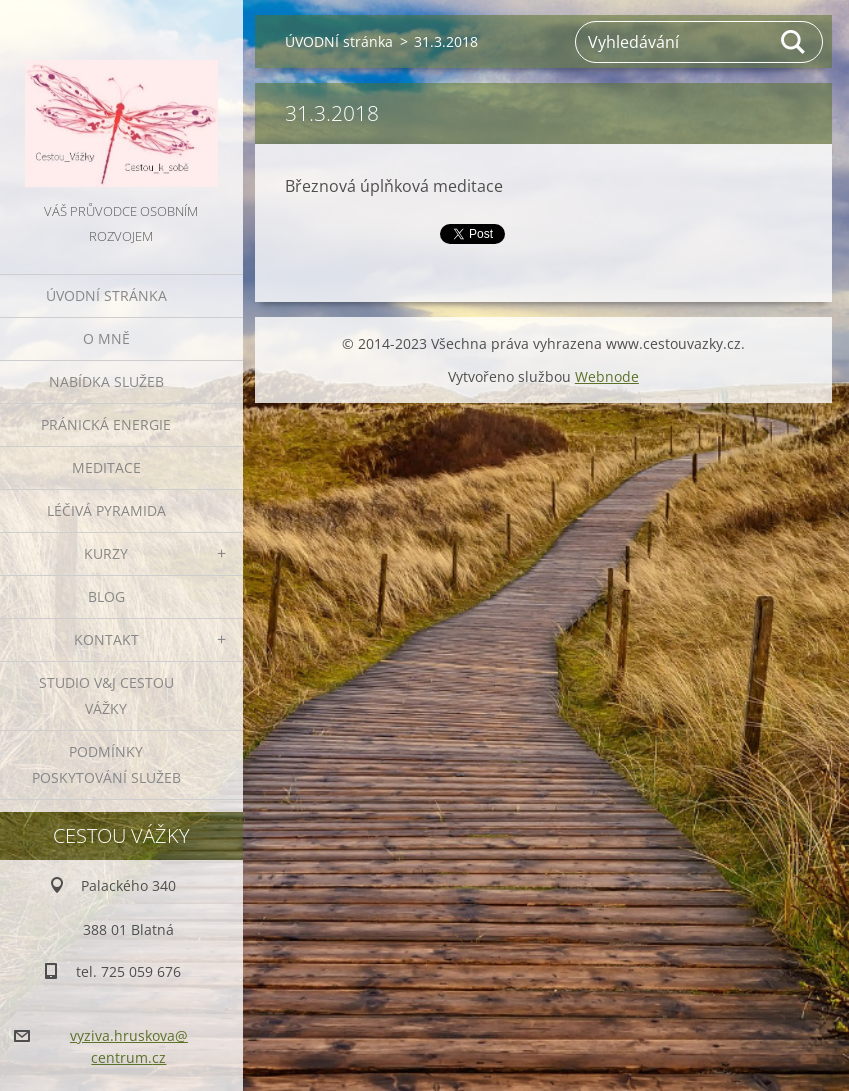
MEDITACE (106, 467)
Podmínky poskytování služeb (106, 764)
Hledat (794, 42)
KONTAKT (106, 639)
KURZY (106, 553)
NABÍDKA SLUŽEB (106, 381)
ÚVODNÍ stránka (106, 295)
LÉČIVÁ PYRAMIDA (106, 510)
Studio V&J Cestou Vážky (106, 695)
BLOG (106, 596)
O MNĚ (106, 338)
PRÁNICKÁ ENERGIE (106, 424)
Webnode (607, 376)
